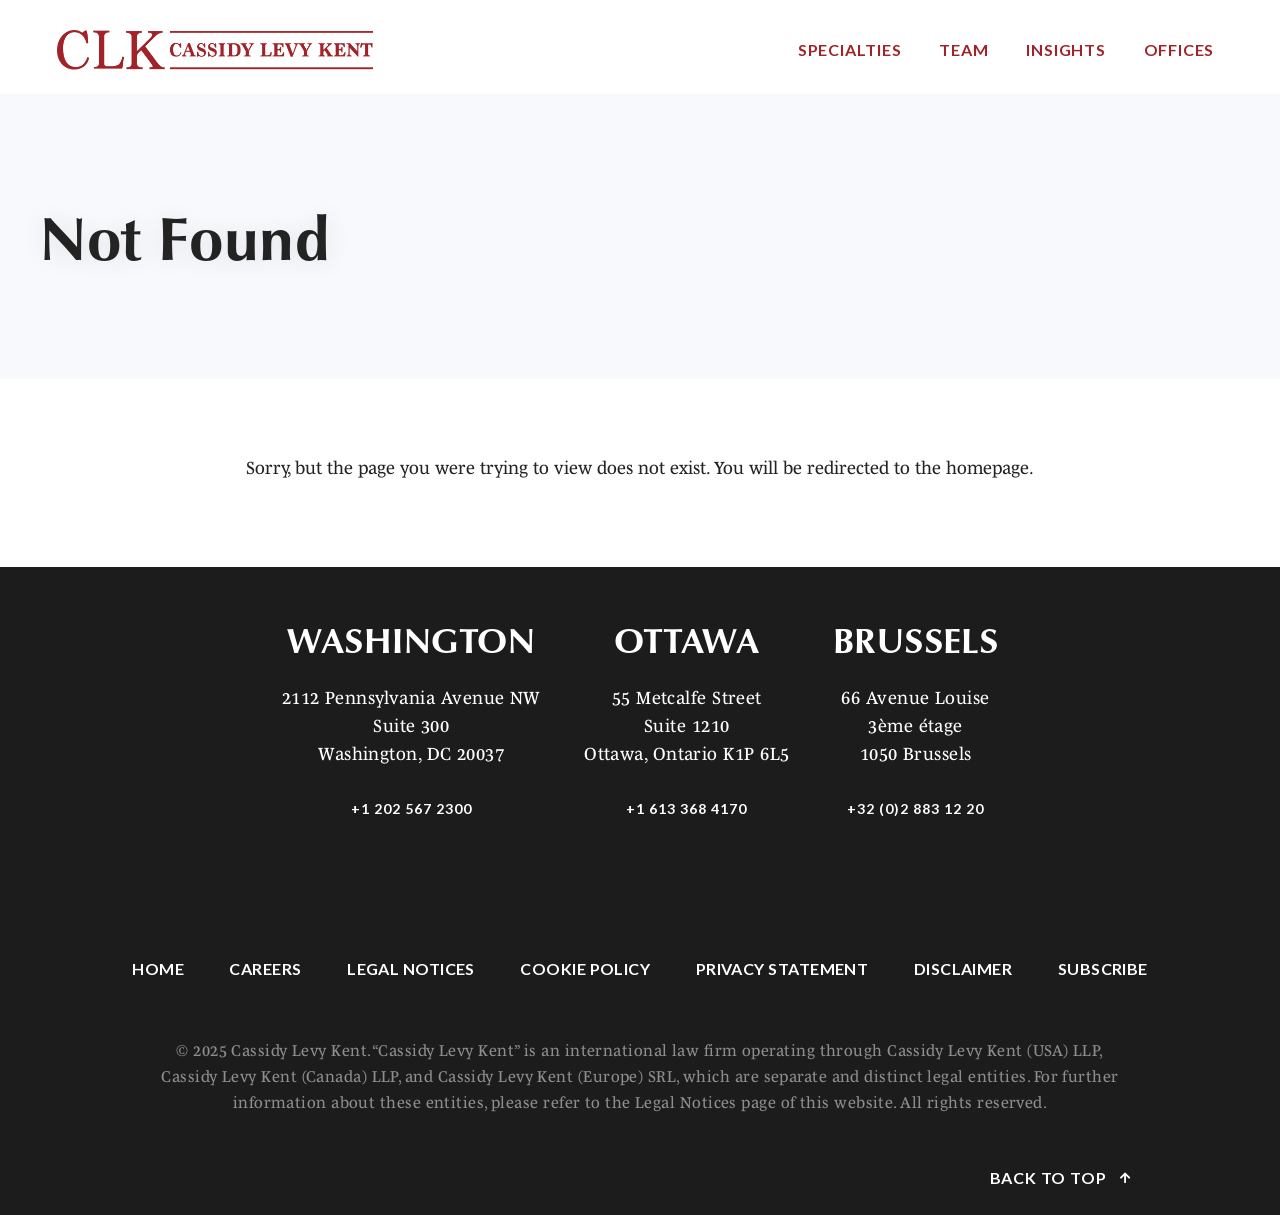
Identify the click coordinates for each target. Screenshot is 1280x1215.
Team (963, 49)
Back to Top (1050, 1177)
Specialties (850, 49)
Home (158, 968)
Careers (265, 968)
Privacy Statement (782, 968)
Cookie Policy (585, 968)
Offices (1179, 49)
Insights (1065, 49)
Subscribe (1103, 968)
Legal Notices (411, 968)
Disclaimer (963, 968)
